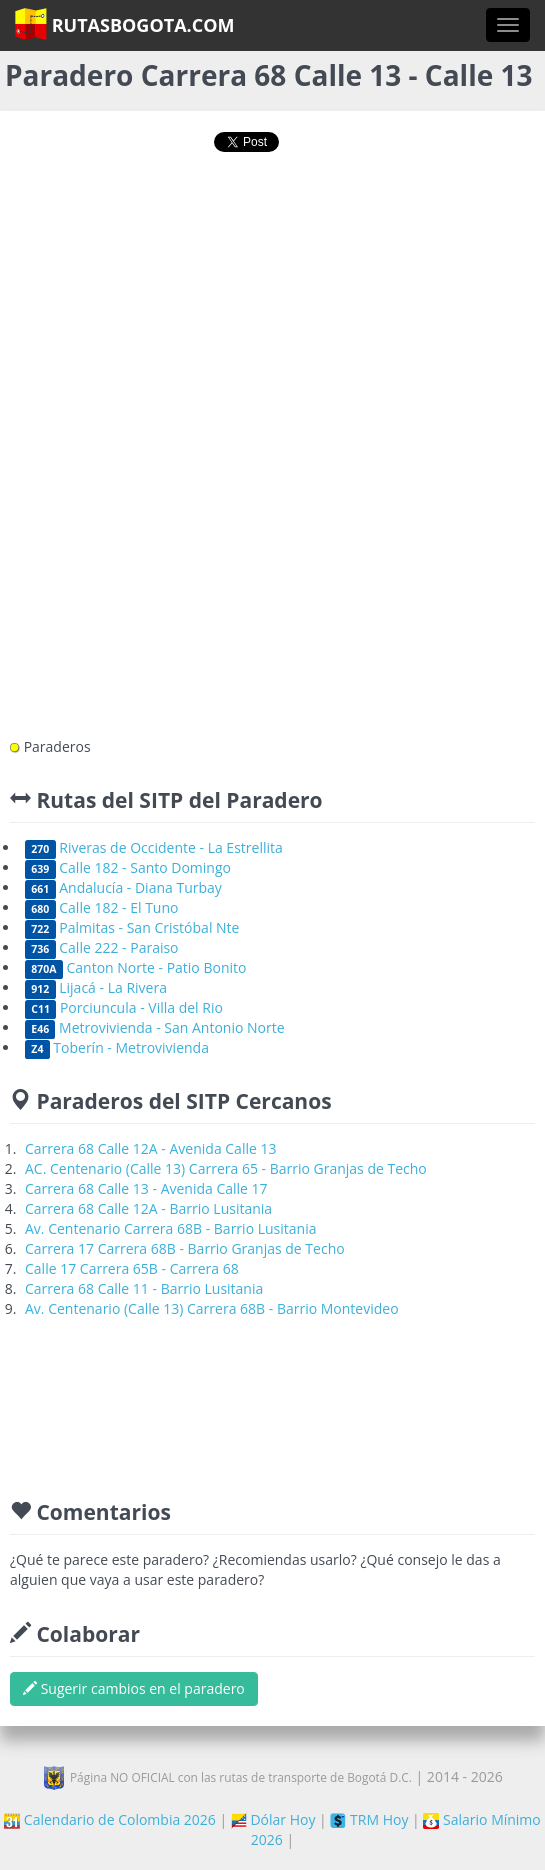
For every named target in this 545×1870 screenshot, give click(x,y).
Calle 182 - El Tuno (101, 907)
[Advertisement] (273, 237)
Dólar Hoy (273, 1819)
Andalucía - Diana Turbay (123, 887)
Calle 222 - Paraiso (102, 947)
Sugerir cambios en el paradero (134, 1688)
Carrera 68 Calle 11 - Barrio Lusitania (144, 1288)
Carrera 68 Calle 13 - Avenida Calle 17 (146, 1188)
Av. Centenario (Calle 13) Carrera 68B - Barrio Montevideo (212, 1308)
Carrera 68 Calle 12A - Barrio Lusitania (148, 1208)
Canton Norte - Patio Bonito (135, 967)
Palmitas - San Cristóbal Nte (132, 927)
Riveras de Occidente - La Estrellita (154, 847)
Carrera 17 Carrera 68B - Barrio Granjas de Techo (185, 1248)
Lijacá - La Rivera (96, 987)
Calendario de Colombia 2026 (110, 1819)
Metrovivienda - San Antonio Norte (155, 1027)
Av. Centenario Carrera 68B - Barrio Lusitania (170, 1228)
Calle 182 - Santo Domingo (128, 867)
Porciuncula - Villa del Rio (124, 1007)
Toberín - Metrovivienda (117, 1047)
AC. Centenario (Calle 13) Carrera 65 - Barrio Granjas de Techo (226, 1168)
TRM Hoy (369, 1819)
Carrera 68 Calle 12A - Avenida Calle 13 (150, 1148)
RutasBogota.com (124, 24)
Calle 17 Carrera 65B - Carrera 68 (132, 1268)
